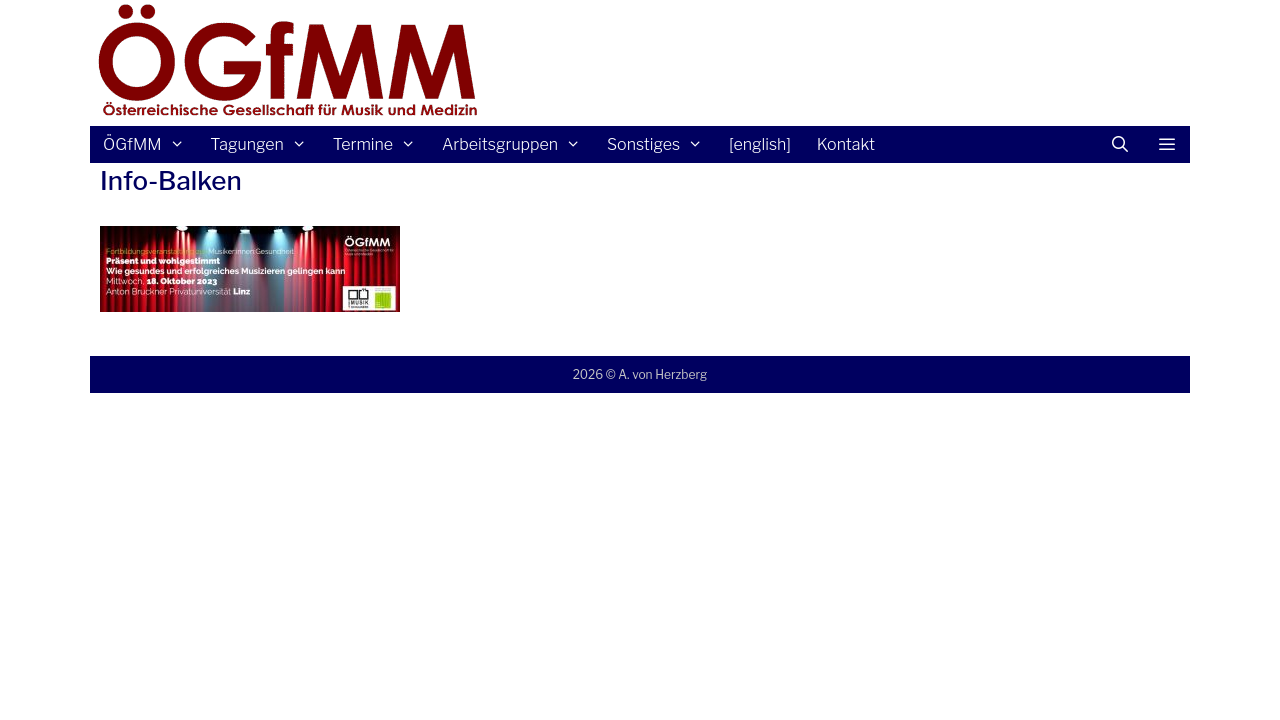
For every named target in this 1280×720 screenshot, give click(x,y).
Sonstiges (661, 144)
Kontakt (846, 144)
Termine (381, 144)
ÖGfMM (150, 144)
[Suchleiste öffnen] (1120, 144)
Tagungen (264, 144)
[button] (1166, 144)
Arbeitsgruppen (518, 144)
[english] (760, 144)
